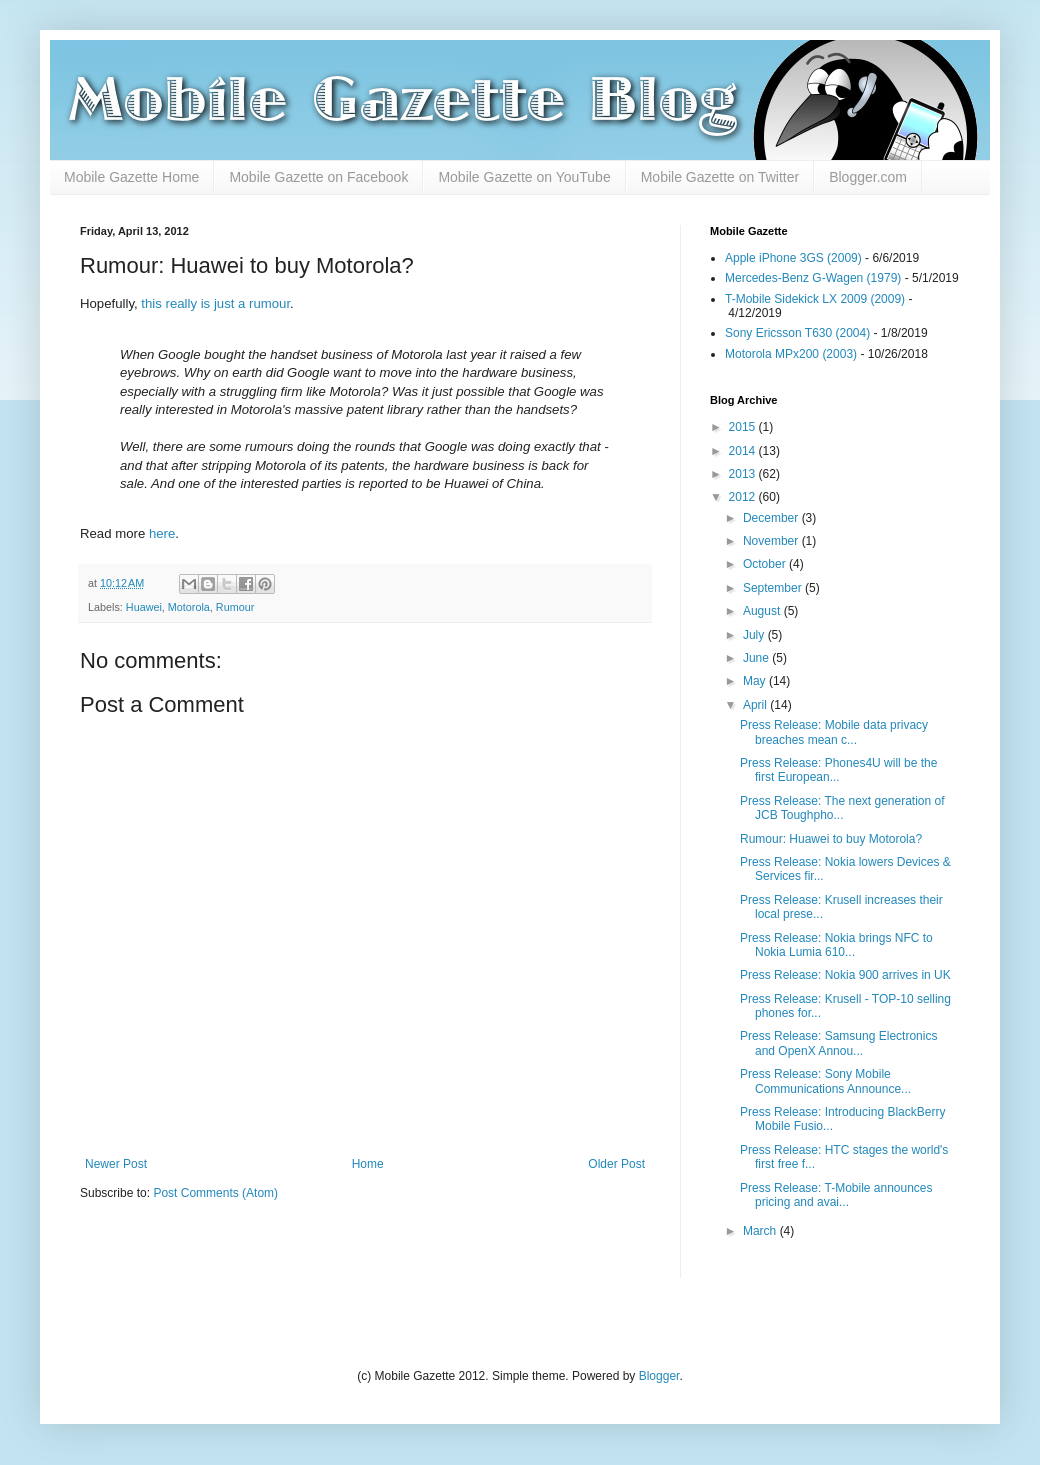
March (761, 1231)
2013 (744, 474)
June (757, 658)
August (763, 611)
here (162, 533)
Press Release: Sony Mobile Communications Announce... (825, 1081)
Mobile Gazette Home (131, 177)
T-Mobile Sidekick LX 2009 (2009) (815, 299)
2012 (744, 497)
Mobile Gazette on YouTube (524, 177)
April (756, 705)
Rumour (235, 607)
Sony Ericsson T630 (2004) (797, 333)
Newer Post (116, 1164)
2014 (744, 451)
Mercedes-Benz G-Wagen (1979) (813, 278)
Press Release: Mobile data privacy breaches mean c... (834, 732)
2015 (744, 427)
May (756, 681)
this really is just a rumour (215, 303)
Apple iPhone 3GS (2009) (793, 258)
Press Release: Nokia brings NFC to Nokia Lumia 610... (836, 945)
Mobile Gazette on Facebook (318, 177)
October (766, 564)
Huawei (144, 607)
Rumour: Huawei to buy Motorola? (831, 839)
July (755, 635)
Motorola (189, 607)
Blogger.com (868, 177)
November (772, 541)
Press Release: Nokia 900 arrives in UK (845, 975)
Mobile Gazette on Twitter (720, 177)
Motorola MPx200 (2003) (791, 354)
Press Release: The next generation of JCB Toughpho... (842, 808)
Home (368, 1164)
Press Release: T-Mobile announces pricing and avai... (836, 1195)
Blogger (659, 1376)
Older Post (616, 1164)
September (774, 588)
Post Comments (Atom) (215, 1193)
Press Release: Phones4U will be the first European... (838, 770)
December (772, 518)
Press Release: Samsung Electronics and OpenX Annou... (838, 1043)
